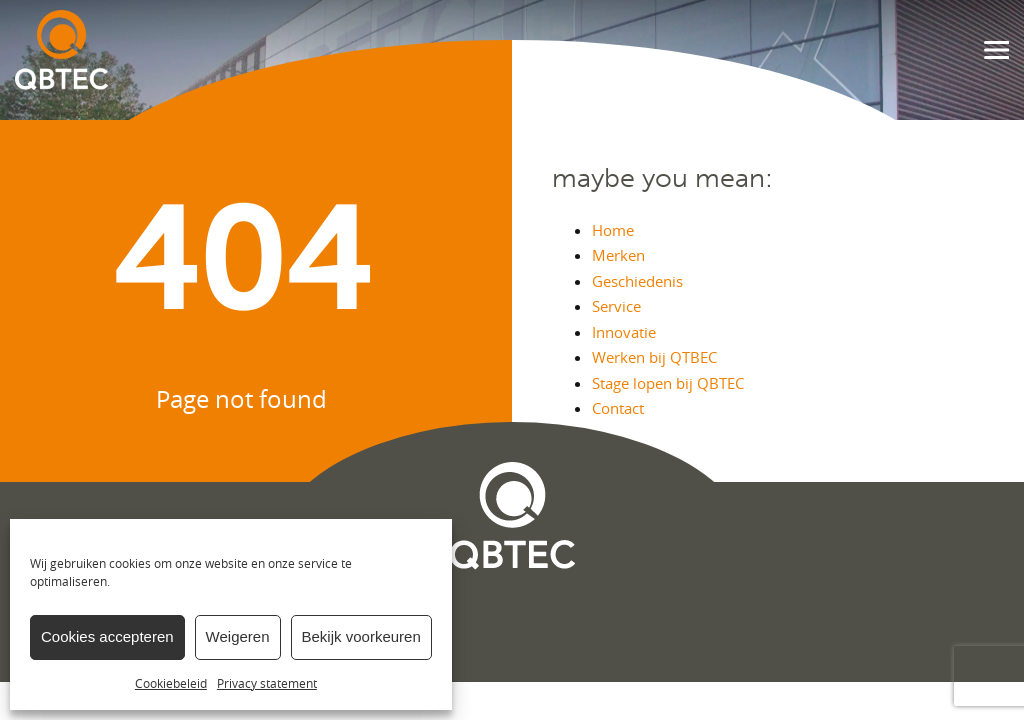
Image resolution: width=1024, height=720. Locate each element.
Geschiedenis (637, 281)
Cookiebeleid (171, 683)
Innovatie (624, 332)
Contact (618, 408)
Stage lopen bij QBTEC (668, 383)
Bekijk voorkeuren (361, 636)
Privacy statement (267, 683)
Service (616, 306)
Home (613, 230)
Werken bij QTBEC (654, 357)
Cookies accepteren (107, 636)
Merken (618, 255)
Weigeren (238, 636)
